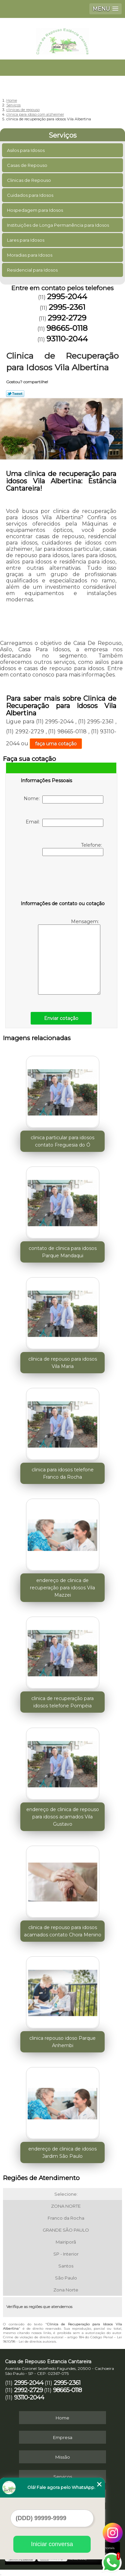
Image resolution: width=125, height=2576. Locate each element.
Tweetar (15, 393)
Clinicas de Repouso (29, 180)
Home (62, 2417)
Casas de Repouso (27, 165)
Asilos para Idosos (26, 150)
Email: (64, 823)
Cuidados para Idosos (30, 195)
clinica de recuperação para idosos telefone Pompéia (62, 1702)
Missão (62, 2457)
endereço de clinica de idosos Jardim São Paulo (62, 2152)
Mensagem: (69, 957)
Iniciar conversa (52, 2544)
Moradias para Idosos (30, 255)
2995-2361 (67, 307)
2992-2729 (67, 317)
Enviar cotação (61, 1018)
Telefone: (72, 849)
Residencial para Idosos (33, 270)
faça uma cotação (56, 744)
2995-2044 (67, 296)
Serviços (63, 135)
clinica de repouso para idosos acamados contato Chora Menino (62, 1931)
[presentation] (63, 880)
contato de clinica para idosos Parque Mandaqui (63, 1252)
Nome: (63, 799)
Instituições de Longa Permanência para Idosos (58, 225)
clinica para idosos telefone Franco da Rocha (63, 1473)
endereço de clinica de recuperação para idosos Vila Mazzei (62, 1587)
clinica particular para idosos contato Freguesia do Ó (62, 1141)
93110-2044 (67, 338)
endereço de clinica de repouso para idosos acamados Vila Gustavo (62, 1816)
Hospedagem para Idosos (35, 210)
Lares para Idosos (26, 240)
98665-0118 (67, 328)
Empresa (62, 2437)
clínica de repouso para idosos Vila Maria (62, 1362)
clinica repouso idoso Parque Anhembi (62, 2041)
